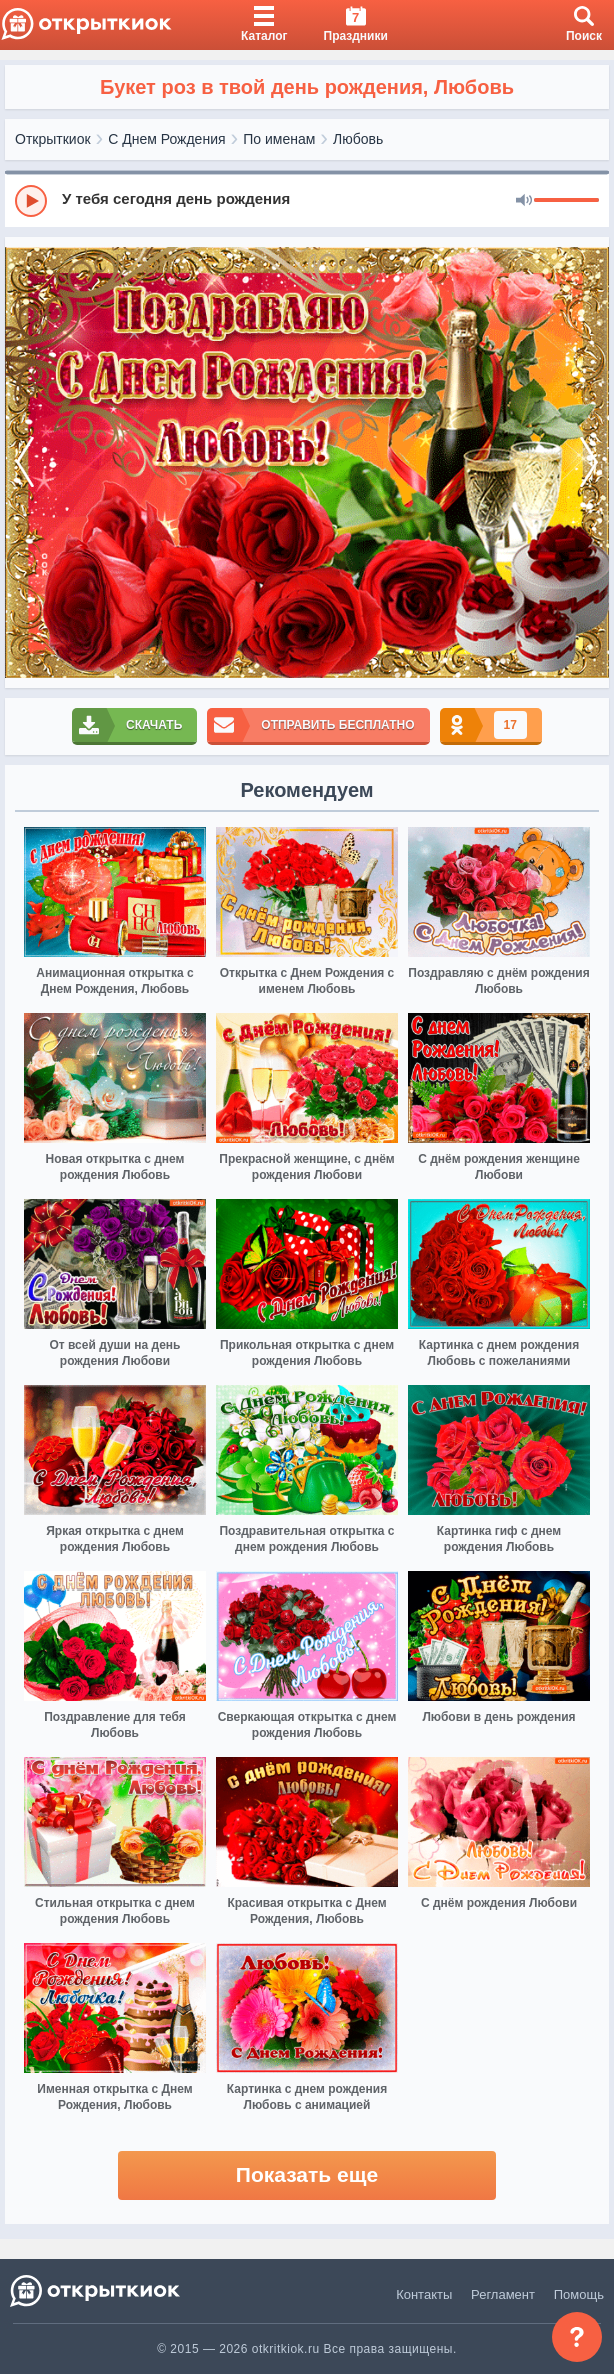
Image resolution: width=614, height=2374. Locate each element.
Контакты (424, 2294)
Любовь (358, 139)
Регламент (503, 2294)
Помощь (579, 2294)
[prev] (25, 462)
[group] (307, 200)
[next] (589, 462)
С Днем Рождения (166, 139)
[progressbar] (566, 201)
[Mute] (524, 201)
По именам (279, 139)
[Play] (31, 201)
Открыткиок (53, 139)
